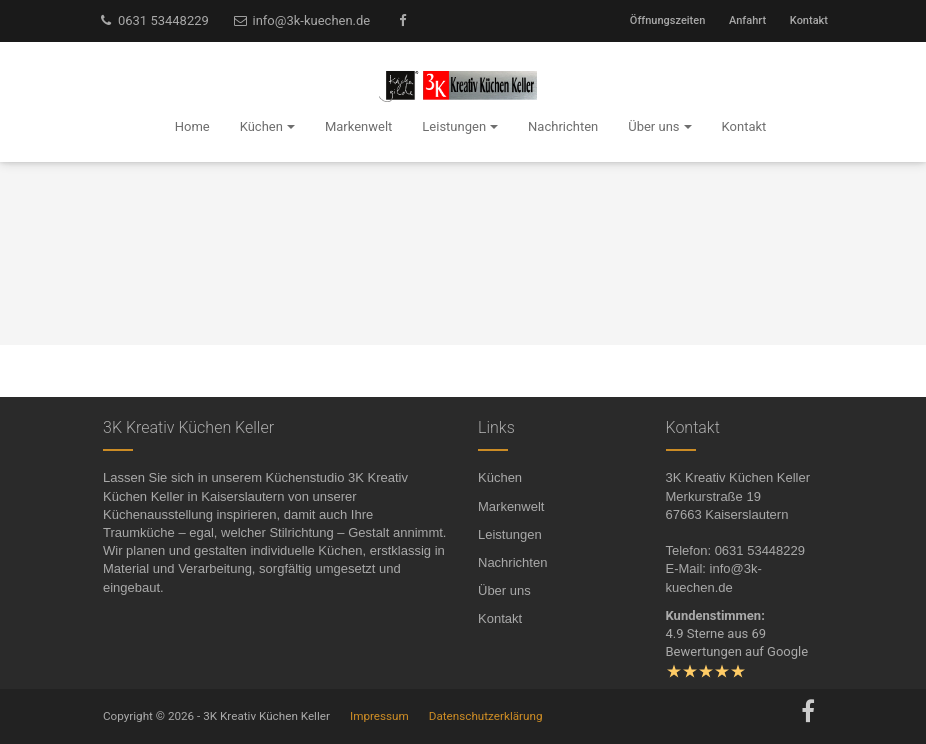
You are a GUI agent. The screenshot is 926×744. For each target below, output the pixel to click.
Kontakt (809, 20)
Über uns (504, 590)
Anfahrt (747, 20)
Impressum (379, 716)
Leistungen (510, 534)
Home (192, 126)
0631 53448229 (153, 20)
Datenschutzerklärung (486, 716)
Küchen (500, 477)
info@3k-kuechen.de (302, 20)
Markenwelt (511, 506)
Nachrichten (512, 562)
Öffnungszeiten (667, 20)
